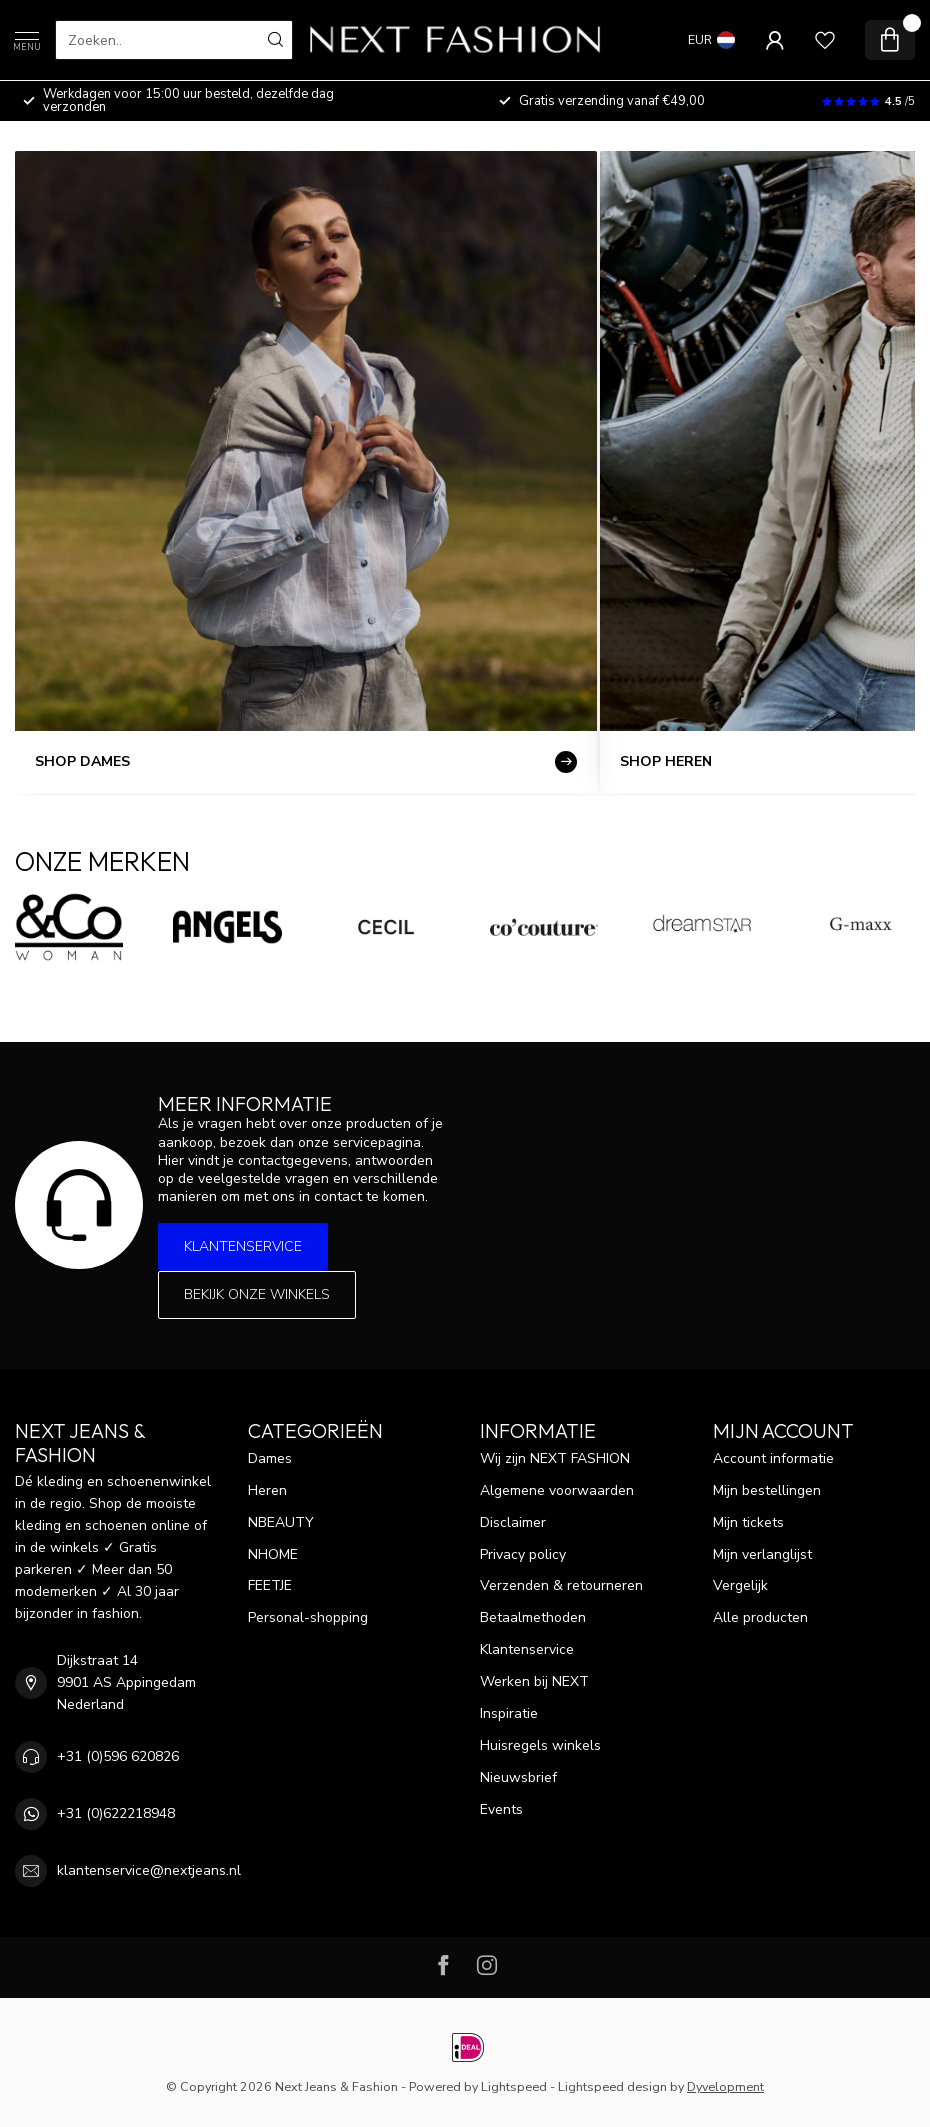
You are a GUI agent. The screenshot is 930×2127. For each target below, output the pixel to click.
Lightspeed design (612, 2086)
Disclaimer (513, 1522)
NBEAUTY (281, 1522)
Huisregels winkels (540, 1745)
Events (501, 1809)
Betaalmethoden (533, 1617)
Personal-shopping (308, 1617)
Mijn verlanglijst (762, 1554)
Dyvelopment (725, 2086)
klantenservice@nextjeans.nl (149, 1870)
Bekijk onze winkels (257, 1294)
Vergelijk (740, 1585)
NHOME (273, 1554)
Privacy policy (523, 1554)
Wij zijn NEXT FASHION (555, 1458)
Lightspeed (514, 2086)
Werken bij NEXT (534, 1681)
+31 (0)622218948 (116, 1813)
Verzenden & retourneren (561, 1585)
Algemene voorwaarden (557, 1490)
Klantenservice (243, 1246)
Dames (270, 1458)
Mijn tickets (748, 1522)
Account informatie (773, 1458)
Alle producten (760, 1617)
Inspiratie (509, 1713)
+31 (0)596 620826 (118, 1756)
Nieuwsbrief (518, 1777)
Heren (267, 1490)
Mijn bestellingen (767, 1490)
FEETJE (270, 1585)
